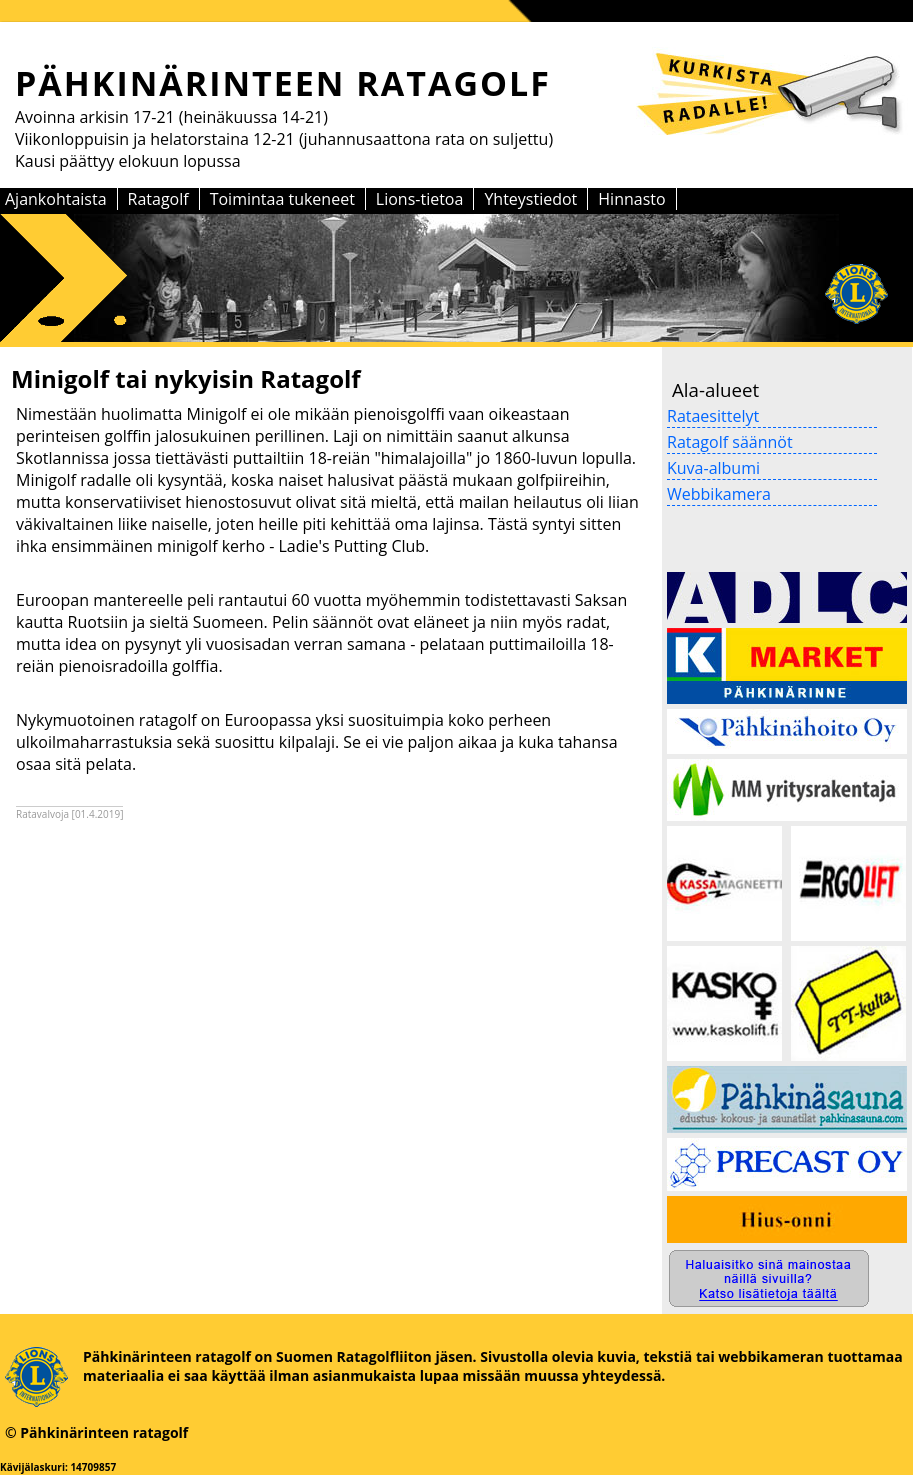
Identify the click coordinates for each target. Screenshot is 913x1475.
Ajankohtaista (56, 199)
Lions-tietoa (420, 199)
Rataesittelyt (713, 416)
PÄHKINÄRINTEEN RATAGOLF (283, 83)
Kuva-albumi (713, 468)
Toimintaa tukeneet (282, 199)
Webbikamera (719, 494)
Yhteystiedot (530, 199)
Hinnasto (631, 199)
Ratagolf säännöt (730, 442)
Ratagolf (158, 199)
